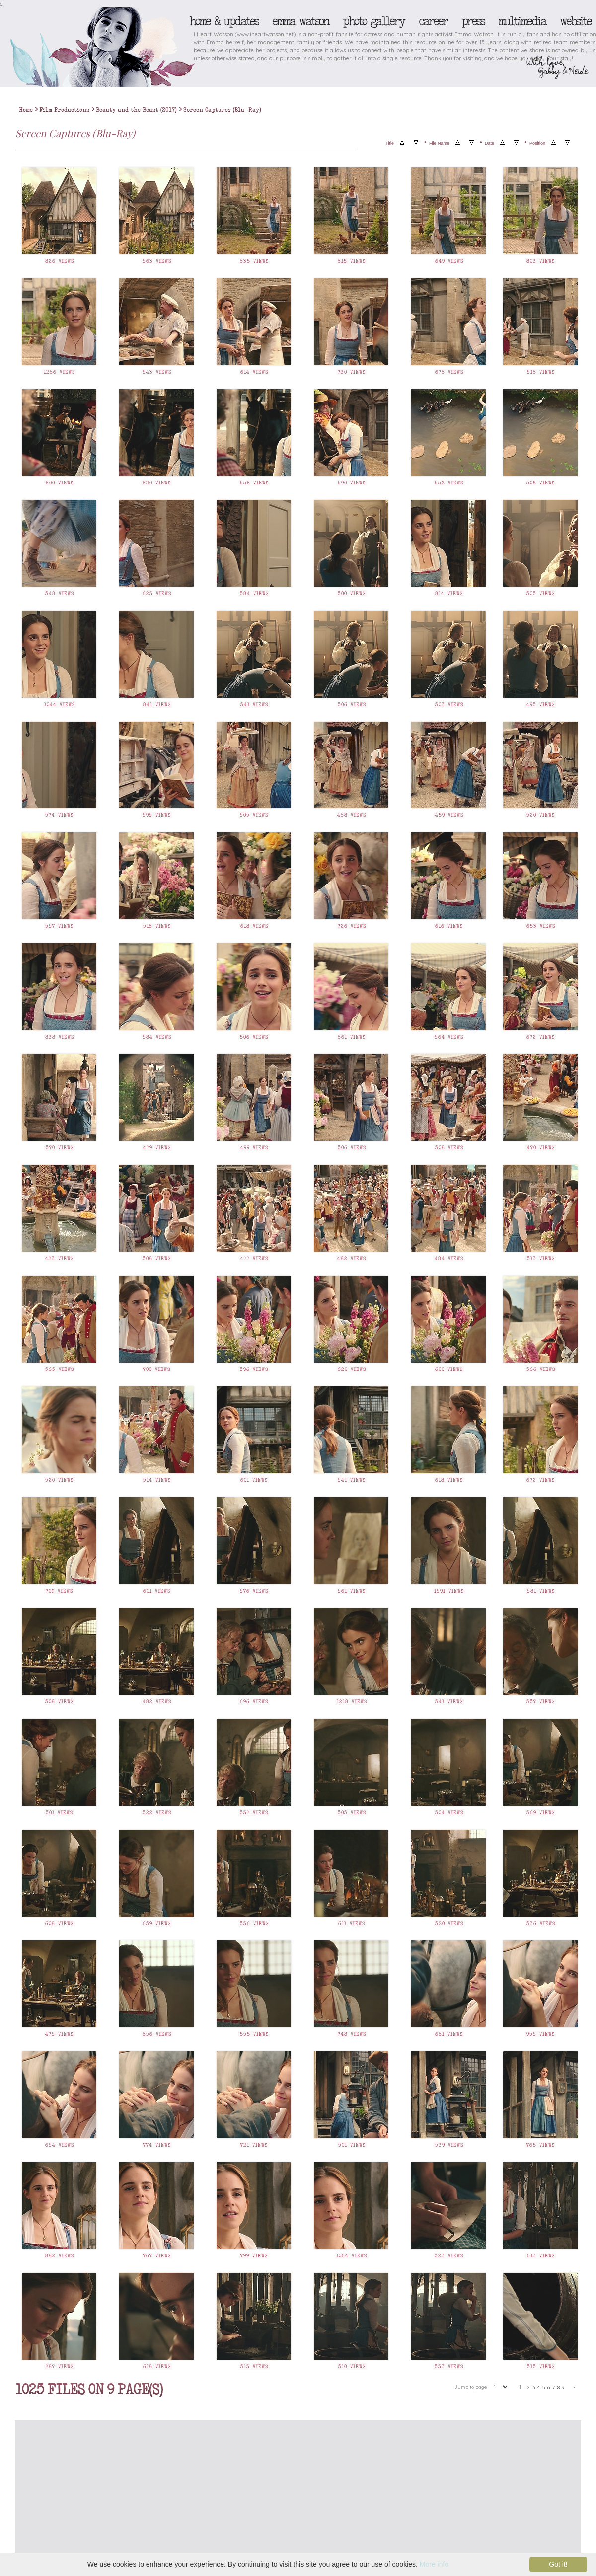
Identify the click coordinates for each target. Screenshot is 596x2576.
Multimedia (522, 21)
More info (434, 2564)
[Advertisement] (248, 2500)
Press (472, 21)
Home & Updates (223, 21)
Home (26, 109)
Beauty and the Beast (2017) (136, 109)
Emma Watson (300, 21)
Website (575, 21)
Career (432, 21)
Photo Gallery (373, 21)
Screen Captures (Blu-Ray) (222, 109)
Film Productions (64, 109)
